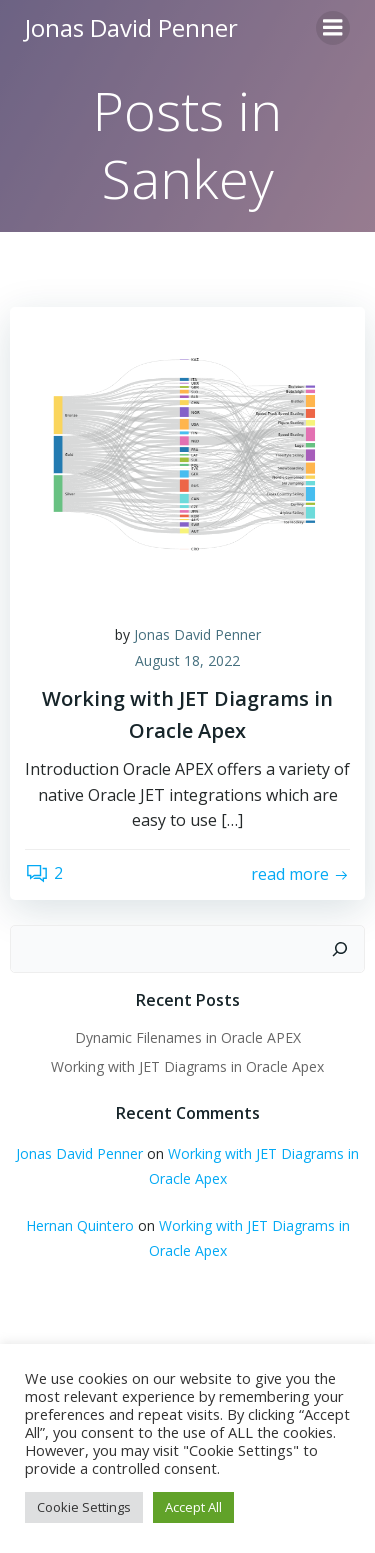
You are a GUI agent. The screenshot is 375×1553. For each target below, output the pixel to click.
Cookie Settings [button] (84, 1507)
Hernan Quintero (80, 1225)
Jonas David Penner (197, 634)
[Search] (340, 949)
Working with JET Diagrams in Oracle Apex (187, 1066)
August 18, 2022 (187, 660)
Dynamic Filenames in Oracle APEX (188, 1037)
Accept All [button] (193, 1507)
